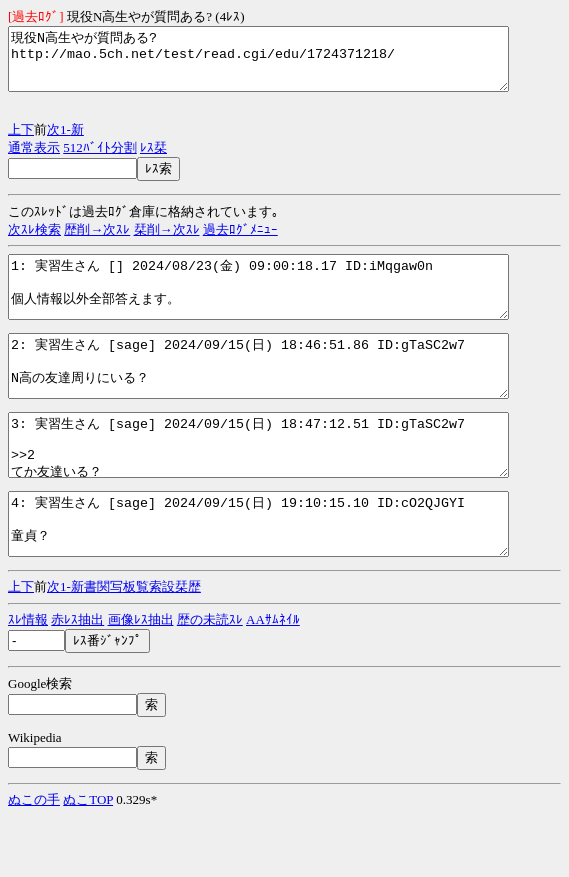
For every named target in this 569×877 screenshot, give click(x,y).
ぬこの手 (34, 859)
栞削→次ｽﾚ (167, 241)
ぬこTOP (88, 859)
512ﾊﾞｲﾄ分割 (100, 159)
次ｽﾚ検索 (34, 241)
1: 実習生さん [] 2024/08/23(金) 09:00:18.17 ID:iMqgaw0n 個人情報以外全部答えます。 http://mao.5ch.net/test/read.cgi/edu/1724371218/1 (288, 305)
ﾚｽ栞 (153, 159)
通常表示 (34, 159)
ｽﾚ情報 (28, 679)
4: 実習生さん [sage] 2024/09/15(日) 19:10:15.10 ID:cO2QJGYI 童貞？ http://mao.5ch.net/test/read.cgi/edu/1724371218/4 (288, 578)
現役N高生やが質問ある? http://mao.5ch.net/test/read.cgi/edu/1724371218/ (288, 65)
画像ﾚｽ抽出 (141, 679)
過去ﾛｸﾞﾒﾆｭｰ (240, 241)
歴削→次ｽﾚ (97, 241)
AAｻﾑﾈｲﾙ (273, 679)
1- (65, 141)
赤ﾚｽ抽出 (77, 679)
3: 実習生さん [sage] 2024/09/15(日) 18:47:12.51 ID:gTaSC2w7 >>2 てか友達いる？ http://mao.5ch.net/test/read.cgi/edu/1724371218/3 (288, 487)
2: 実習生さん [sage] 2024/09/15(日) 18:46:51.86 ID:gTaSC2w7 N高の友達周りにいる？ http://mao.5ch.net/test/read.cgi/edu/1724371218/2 (288, 396)
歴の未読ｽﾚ (210, 679)
